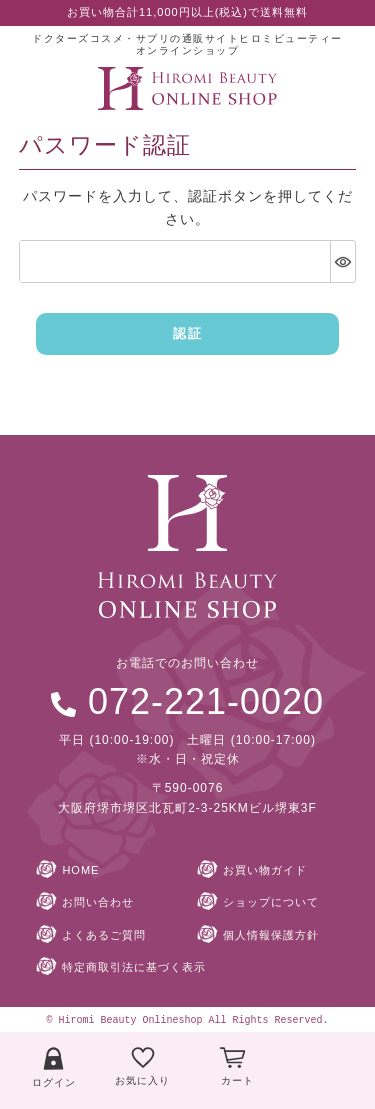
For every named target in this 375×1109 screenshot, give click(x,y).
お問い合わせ (98, 902)
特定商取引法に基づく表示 (134, 967)
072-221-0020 (206, 701)
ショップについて (271, 902)
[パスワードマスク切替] (342, 261)
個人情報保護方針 (271, 935)
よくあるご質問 (104, 935)
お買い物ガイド (265, 870)
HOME (80, 870)
